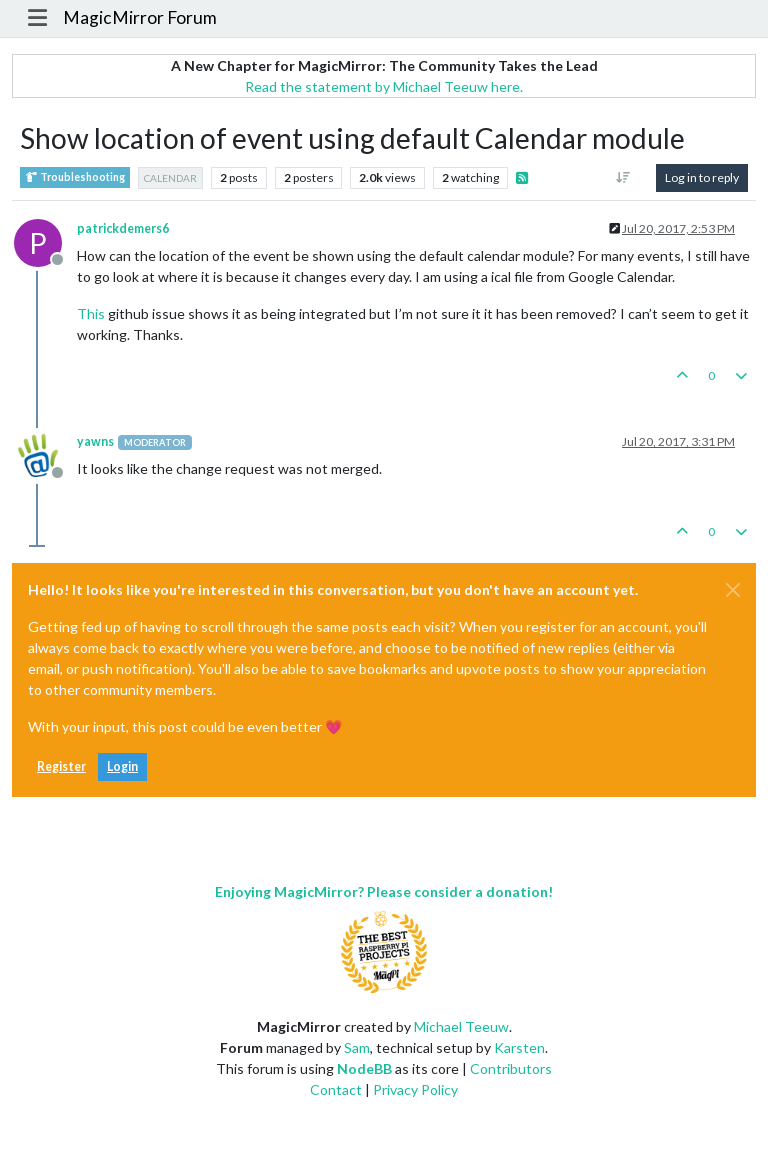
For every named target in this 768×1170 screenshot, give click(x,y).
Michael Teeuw (461, 1026)
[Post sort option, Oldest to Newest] (623, 178)
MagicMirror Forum (140, 17)
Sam (357, 1047)
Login (122, 766)
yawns (95, 441)
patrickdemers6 (123, 228)
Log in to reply (702, 177)
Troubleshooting (75, 177)
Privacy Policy (415, 1089)
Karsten (519, 1047)
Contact (336, 1089)
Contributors (511, 1068)
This (91, 313)
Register (61, 766)
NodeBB (364, 1068)
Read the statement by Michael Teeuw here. (384, 86)
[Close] (733, 590)
